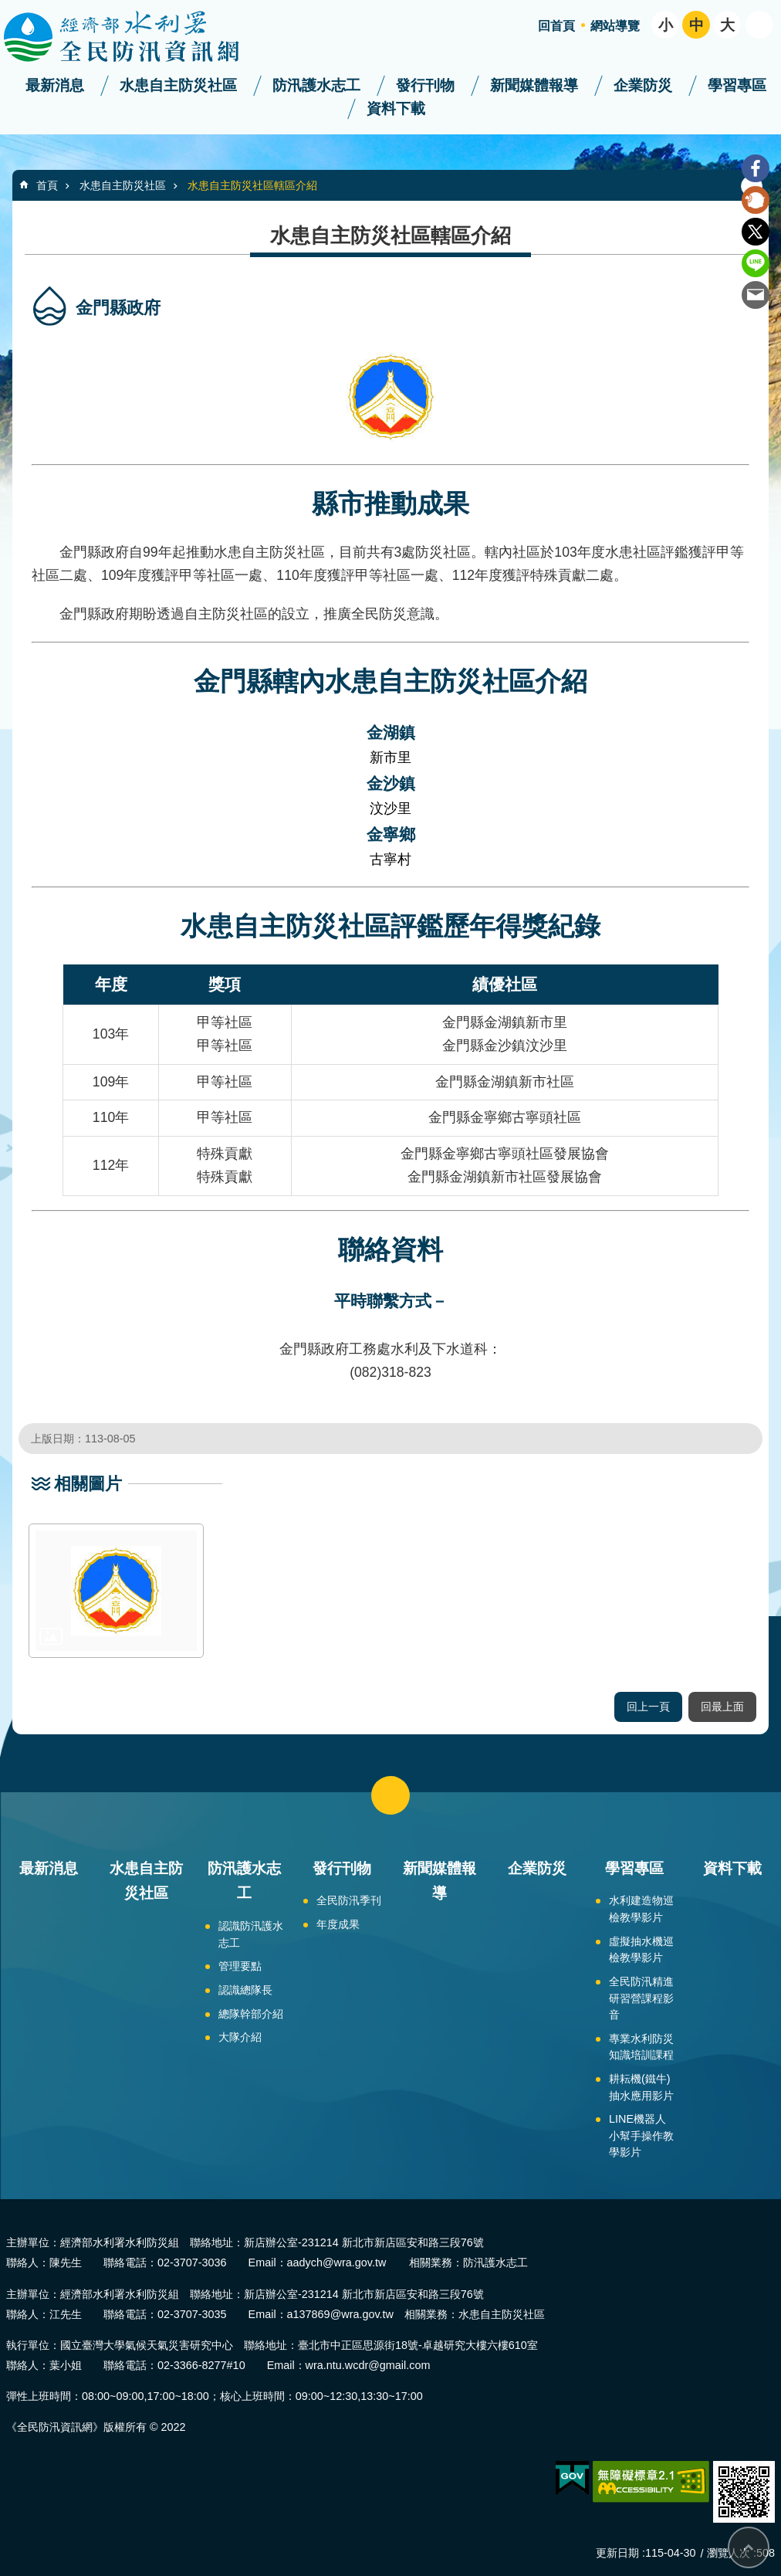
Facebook (755, 168)
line (755, 263)
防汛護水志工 (316, 85)
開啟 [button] (759, 25)
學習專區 (737, 85)
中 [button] (696, 25)
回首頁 (556, 25)
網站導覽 (615, 25)
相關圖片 (88, 1483)
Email (755, 295)
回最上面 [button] (722, 1706)
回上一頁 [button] (648, 1706)
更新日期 (617, 2553)
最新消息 (54, 85)
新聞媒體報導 (534, 85)
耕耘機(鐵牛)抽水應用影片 (641, 2087)
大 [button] (727, 25)
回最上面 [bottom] (748, 2547)
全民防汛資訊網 (135, 37)
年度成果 (338, 1924)
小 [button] (665, 25)
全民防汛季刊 (348, 1900)
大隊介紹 (240, 2037)
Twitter (755, 232)
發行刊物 (425, 85)
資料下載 (396, 108)
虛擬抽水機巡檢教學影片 (641, 1949)
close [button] (390, 1795)
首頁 (47, 185)
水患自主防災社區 (178, 85)
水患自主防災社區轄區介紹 (252, 185)
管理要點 (240, 1966)
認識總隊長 (245, 1990)
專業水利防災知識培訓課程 (641, 2047)
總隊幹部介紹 (250, 2014)
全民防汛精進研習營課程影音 (641, 1998)
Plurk (755, 200)
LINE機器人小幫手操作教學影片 (641, 2135)
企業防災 (643, 85)
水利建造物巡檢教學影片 (641, 1909)
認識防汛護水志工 (250, 1934)
